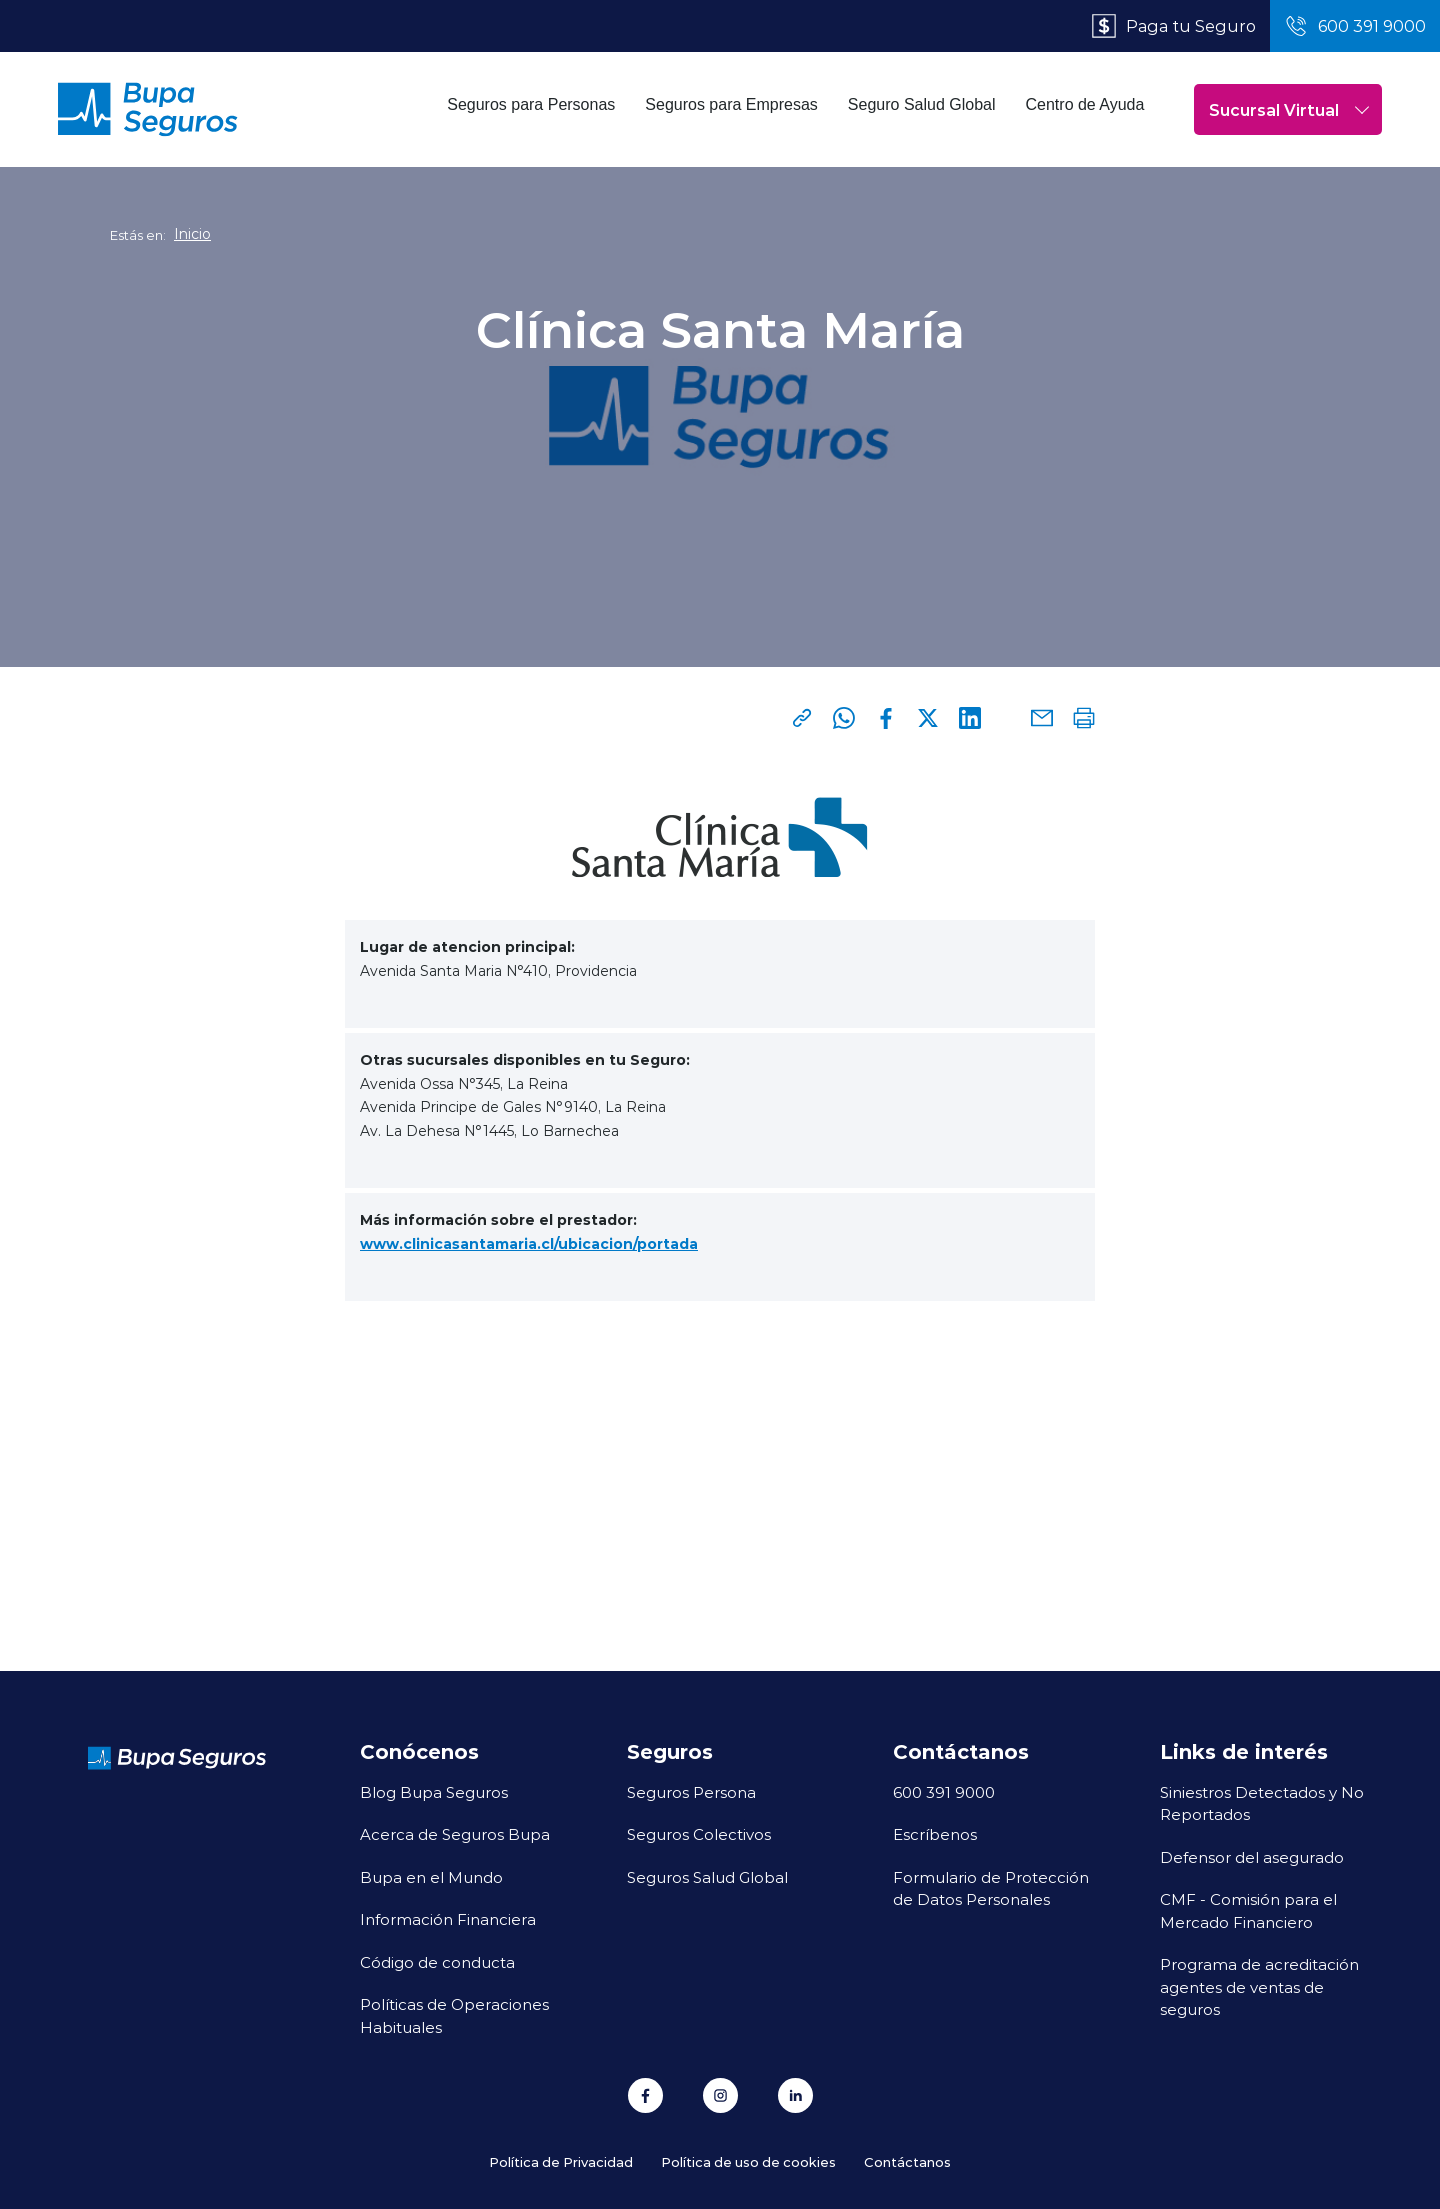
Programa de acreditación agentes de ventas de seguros (1259, 1986)
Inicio (192, 234)
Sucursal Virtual (1289, 109)
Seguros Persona (691, 1792)
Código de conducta (437, 1962)
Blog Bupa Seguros (434, 1792)
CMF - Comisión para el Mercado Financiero (1248, 1910)
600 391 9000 (944, 1792)
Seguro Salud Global (922, 104)
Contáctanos (907, 2161)
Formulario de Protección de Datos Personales (991, 1888)
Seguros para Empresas (731, 104)
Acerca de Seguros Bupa (455, 1834)
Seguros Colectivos (699, 1834)
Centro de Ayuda (1085, 104)
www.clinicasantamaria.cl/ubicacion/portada (529, 1243)
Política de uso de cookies (748, 2161)
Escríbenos (935, 1834)
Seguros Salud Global (707, 1877)
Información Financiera (448, 1919)
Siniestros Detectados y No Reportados (1262, 1803)
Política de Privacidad (561, 2161)
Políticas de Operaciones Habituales (454, 2015)
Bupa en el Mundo (431, 1877)
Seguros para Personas (531, 104)
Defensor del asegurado (1252, 1857)
